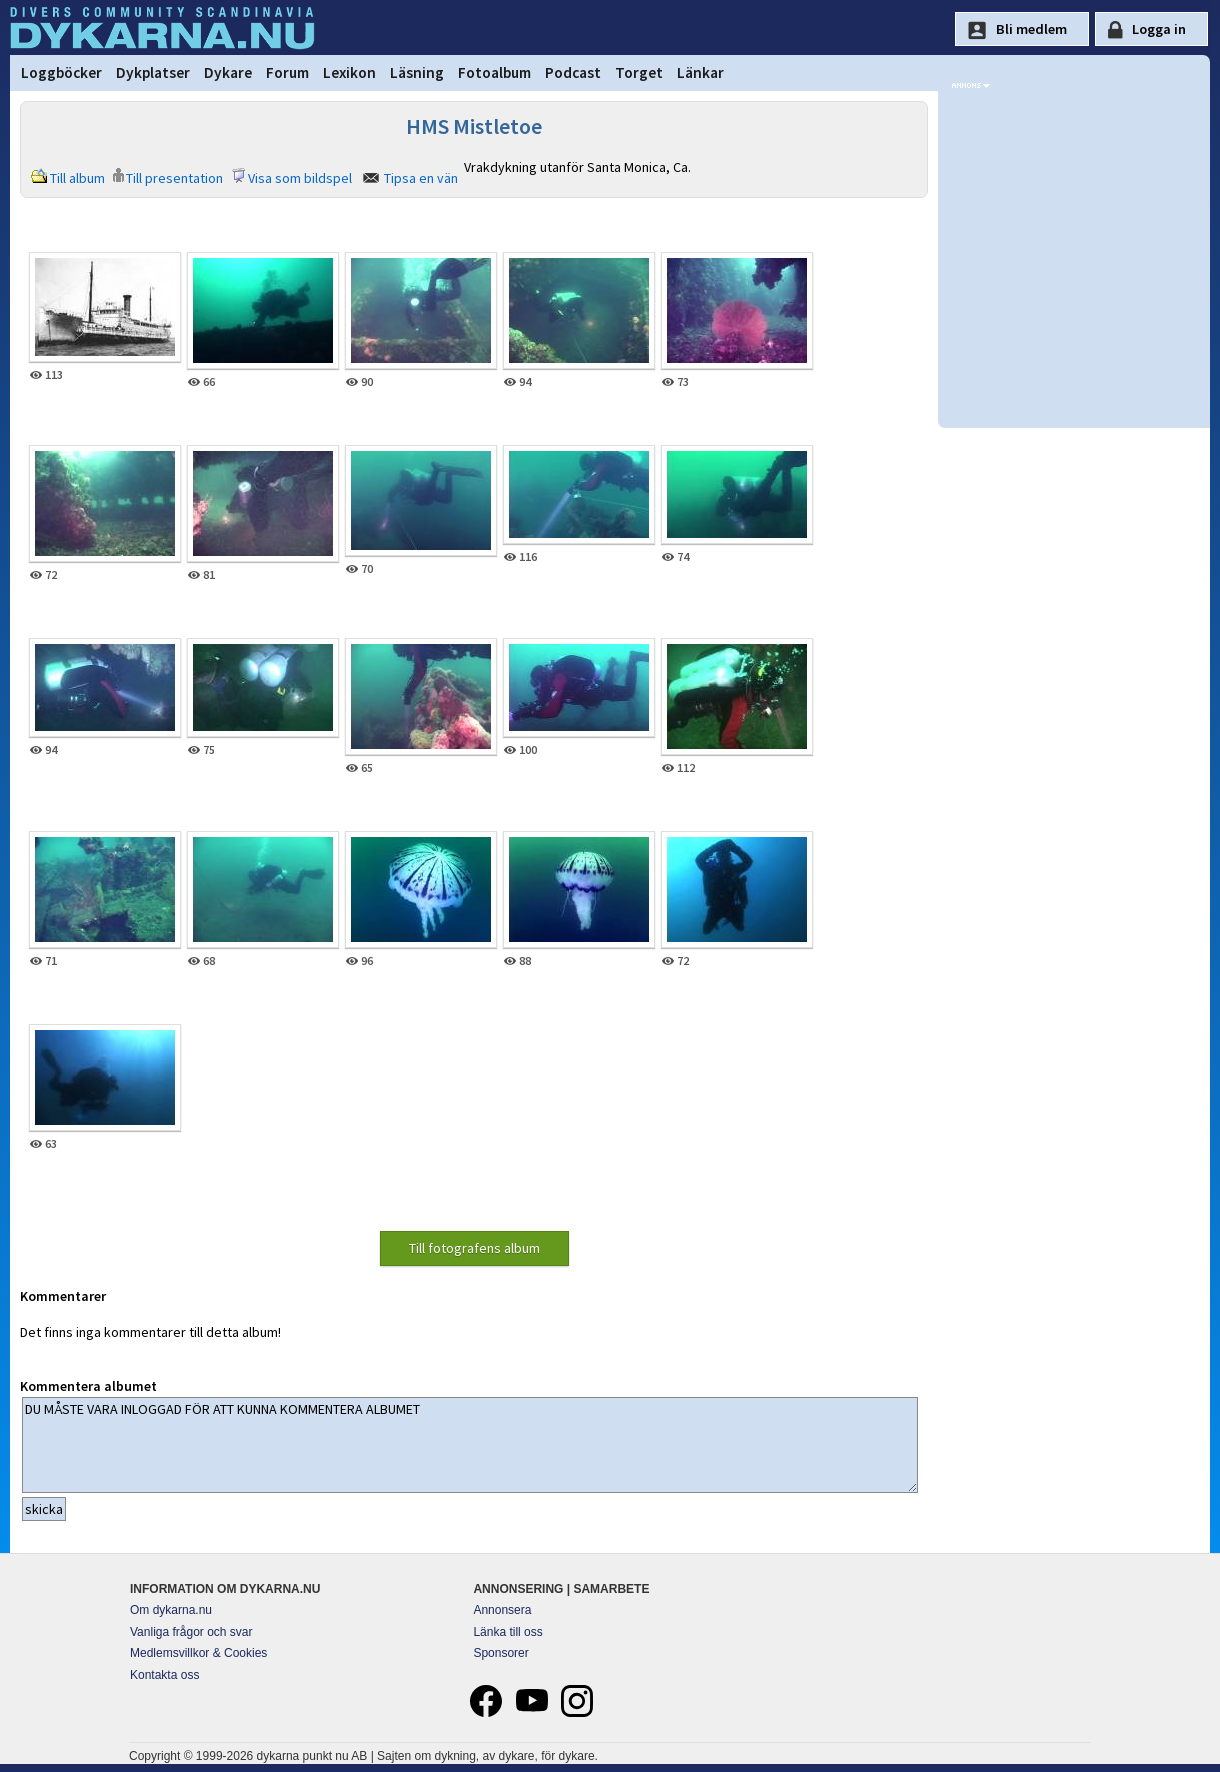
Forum (287, 72)
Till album (77, 178)
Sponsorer (500, 1653)
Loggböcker (61, 72)
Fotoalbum (494, 72)
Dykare (228, 72)
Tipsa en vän (421, 178)
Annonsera (502, 1610)
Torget (639, 72)
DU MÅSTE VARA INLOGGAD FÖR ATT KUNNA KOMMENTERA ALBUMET (470, 1445)
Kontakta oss (164, 1675)
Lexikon (349, 72)
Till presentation (174, 178)
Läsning (417, 72)
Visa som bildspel (300, 178)
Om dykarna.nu (171, 1610)
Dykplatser (153, 72)
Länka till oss (507, 1632)
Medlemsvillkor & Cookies (198, 1653)
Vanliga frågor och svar (191, 1632)
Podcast (573, 72)
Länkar (700, 72)
